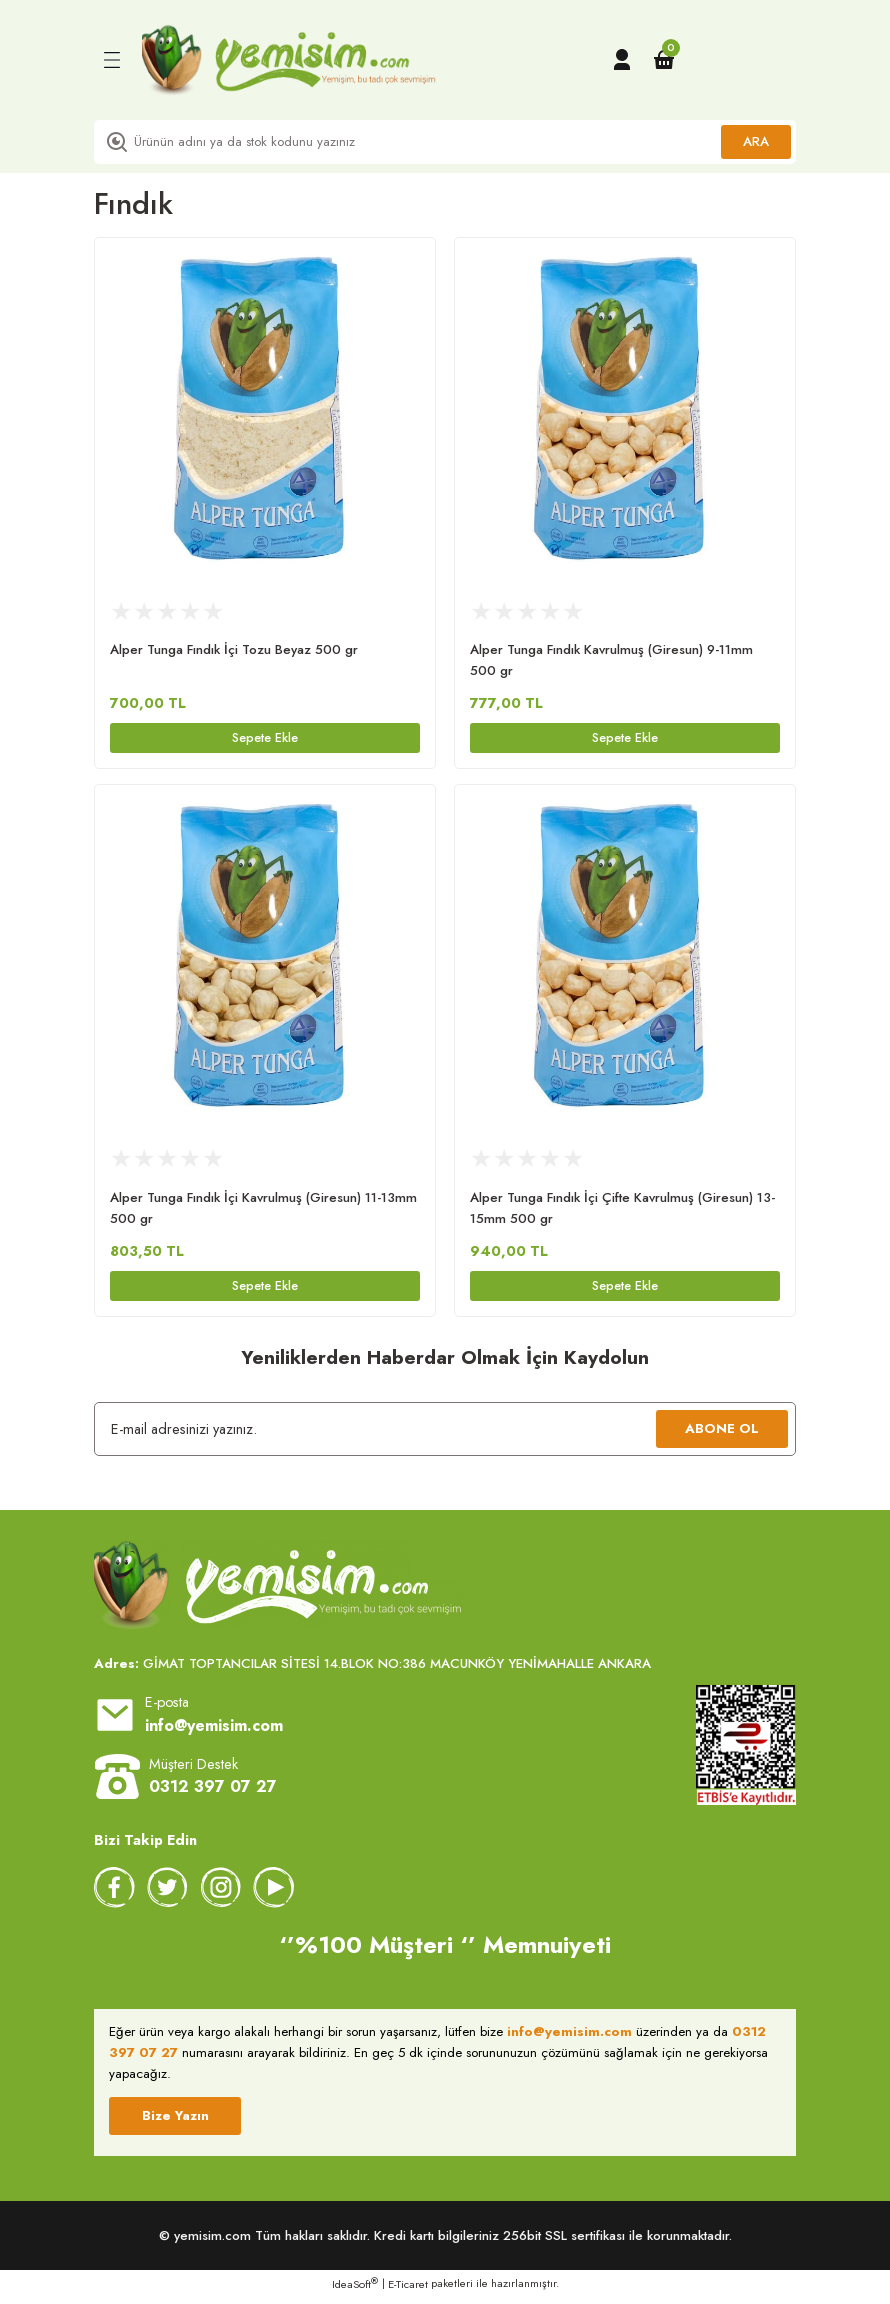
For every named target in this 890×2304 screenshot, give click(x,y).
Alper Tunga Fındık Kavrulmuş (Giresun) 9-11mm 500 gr (611, 660)
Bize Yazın (175, 2121)
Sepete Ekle (265, 738)
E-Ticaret (408, 2290)
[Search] (445, 142)
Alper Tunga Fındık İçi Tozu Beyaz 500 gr (234, 649)
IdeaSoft (355, 2290)
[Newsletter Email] (445, 1435)
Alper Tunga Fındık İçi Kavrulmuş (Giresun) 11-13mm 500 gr (263, 1211)
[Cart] (664, 60)
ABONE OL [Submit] (722, 1434)
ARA (756, 141)
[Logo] (289, 60)
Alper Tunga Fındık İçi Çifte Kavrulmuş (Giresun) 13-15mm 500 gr (622, 1211)
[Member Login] (622, 60)
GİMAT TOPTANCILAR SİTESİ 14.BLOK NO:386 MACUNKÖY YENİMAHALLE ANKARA (372, 1669)
